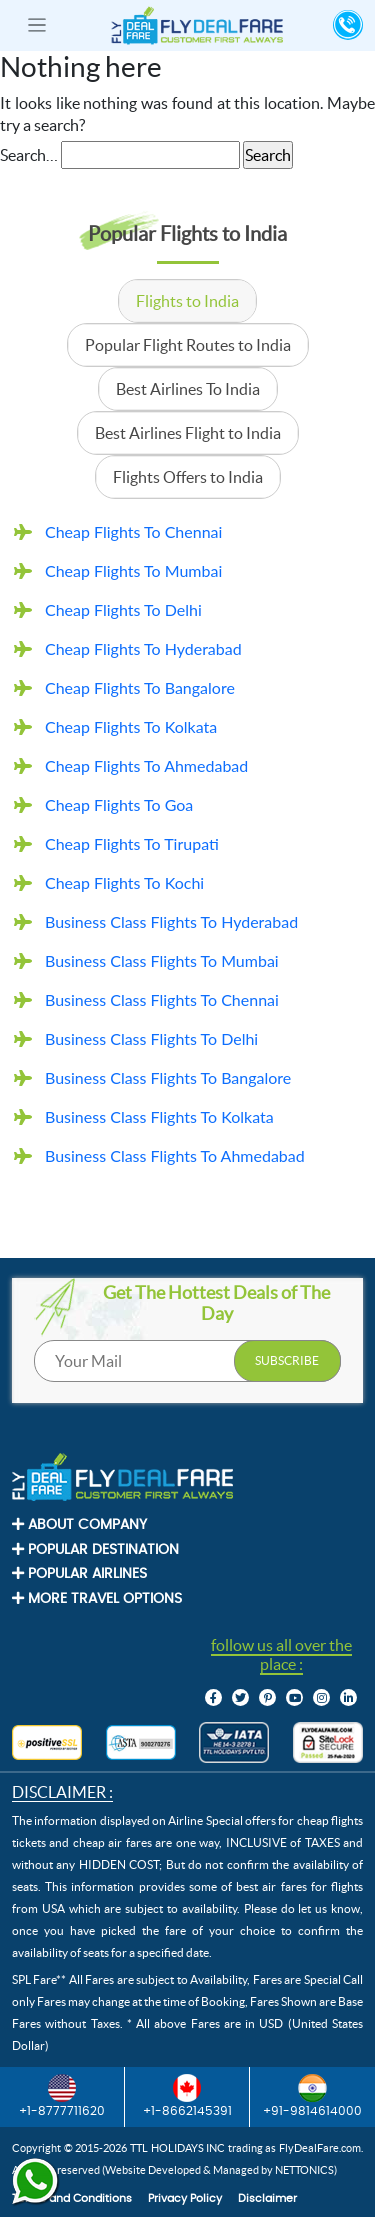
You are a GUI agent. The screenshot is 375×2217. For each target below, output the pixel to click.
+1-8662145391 (187, 2095)
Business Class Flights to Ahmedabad (175, 1155)
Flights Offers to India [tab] (188, 477)
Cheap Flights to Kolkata (131, 726)
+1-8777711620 (62, 2095)
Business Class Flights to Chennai (162, 999)
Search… (29, 155)
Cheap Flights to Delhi (123, 609)
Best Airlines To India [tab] (188, 389)
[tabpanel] (187, 846)
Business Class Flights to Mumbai (162, 960)
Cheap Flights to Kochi (124, 882)
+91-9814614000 (312, 2095)
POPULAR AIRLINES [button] (79, 1573)
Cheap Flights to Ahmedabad (146, 765)
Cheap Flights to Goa (119, 804)
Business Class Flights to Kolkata (159, 1116)
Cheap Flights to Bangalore (140, 687)
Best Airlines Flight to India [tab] (188, 433)
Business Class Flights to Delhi (151, 1038)
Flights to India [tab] (187, 301)
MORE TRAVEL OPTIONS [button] (97, 1598)
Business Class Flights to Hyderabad (171, 921)
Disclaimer (267, 2198)
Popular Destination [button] (95, 1549)
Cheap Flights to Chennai (133, 531)
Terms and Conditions (72, 2198)
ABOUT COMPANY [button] (79, 1524)
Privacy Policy (185, 2198)
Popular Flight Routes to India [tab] (188, 345)
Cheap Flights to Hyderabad (143, 648)
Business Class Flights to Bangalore (168, 1077)
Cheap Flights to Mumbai (133, 570)
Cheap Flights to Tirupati (132, 843)
